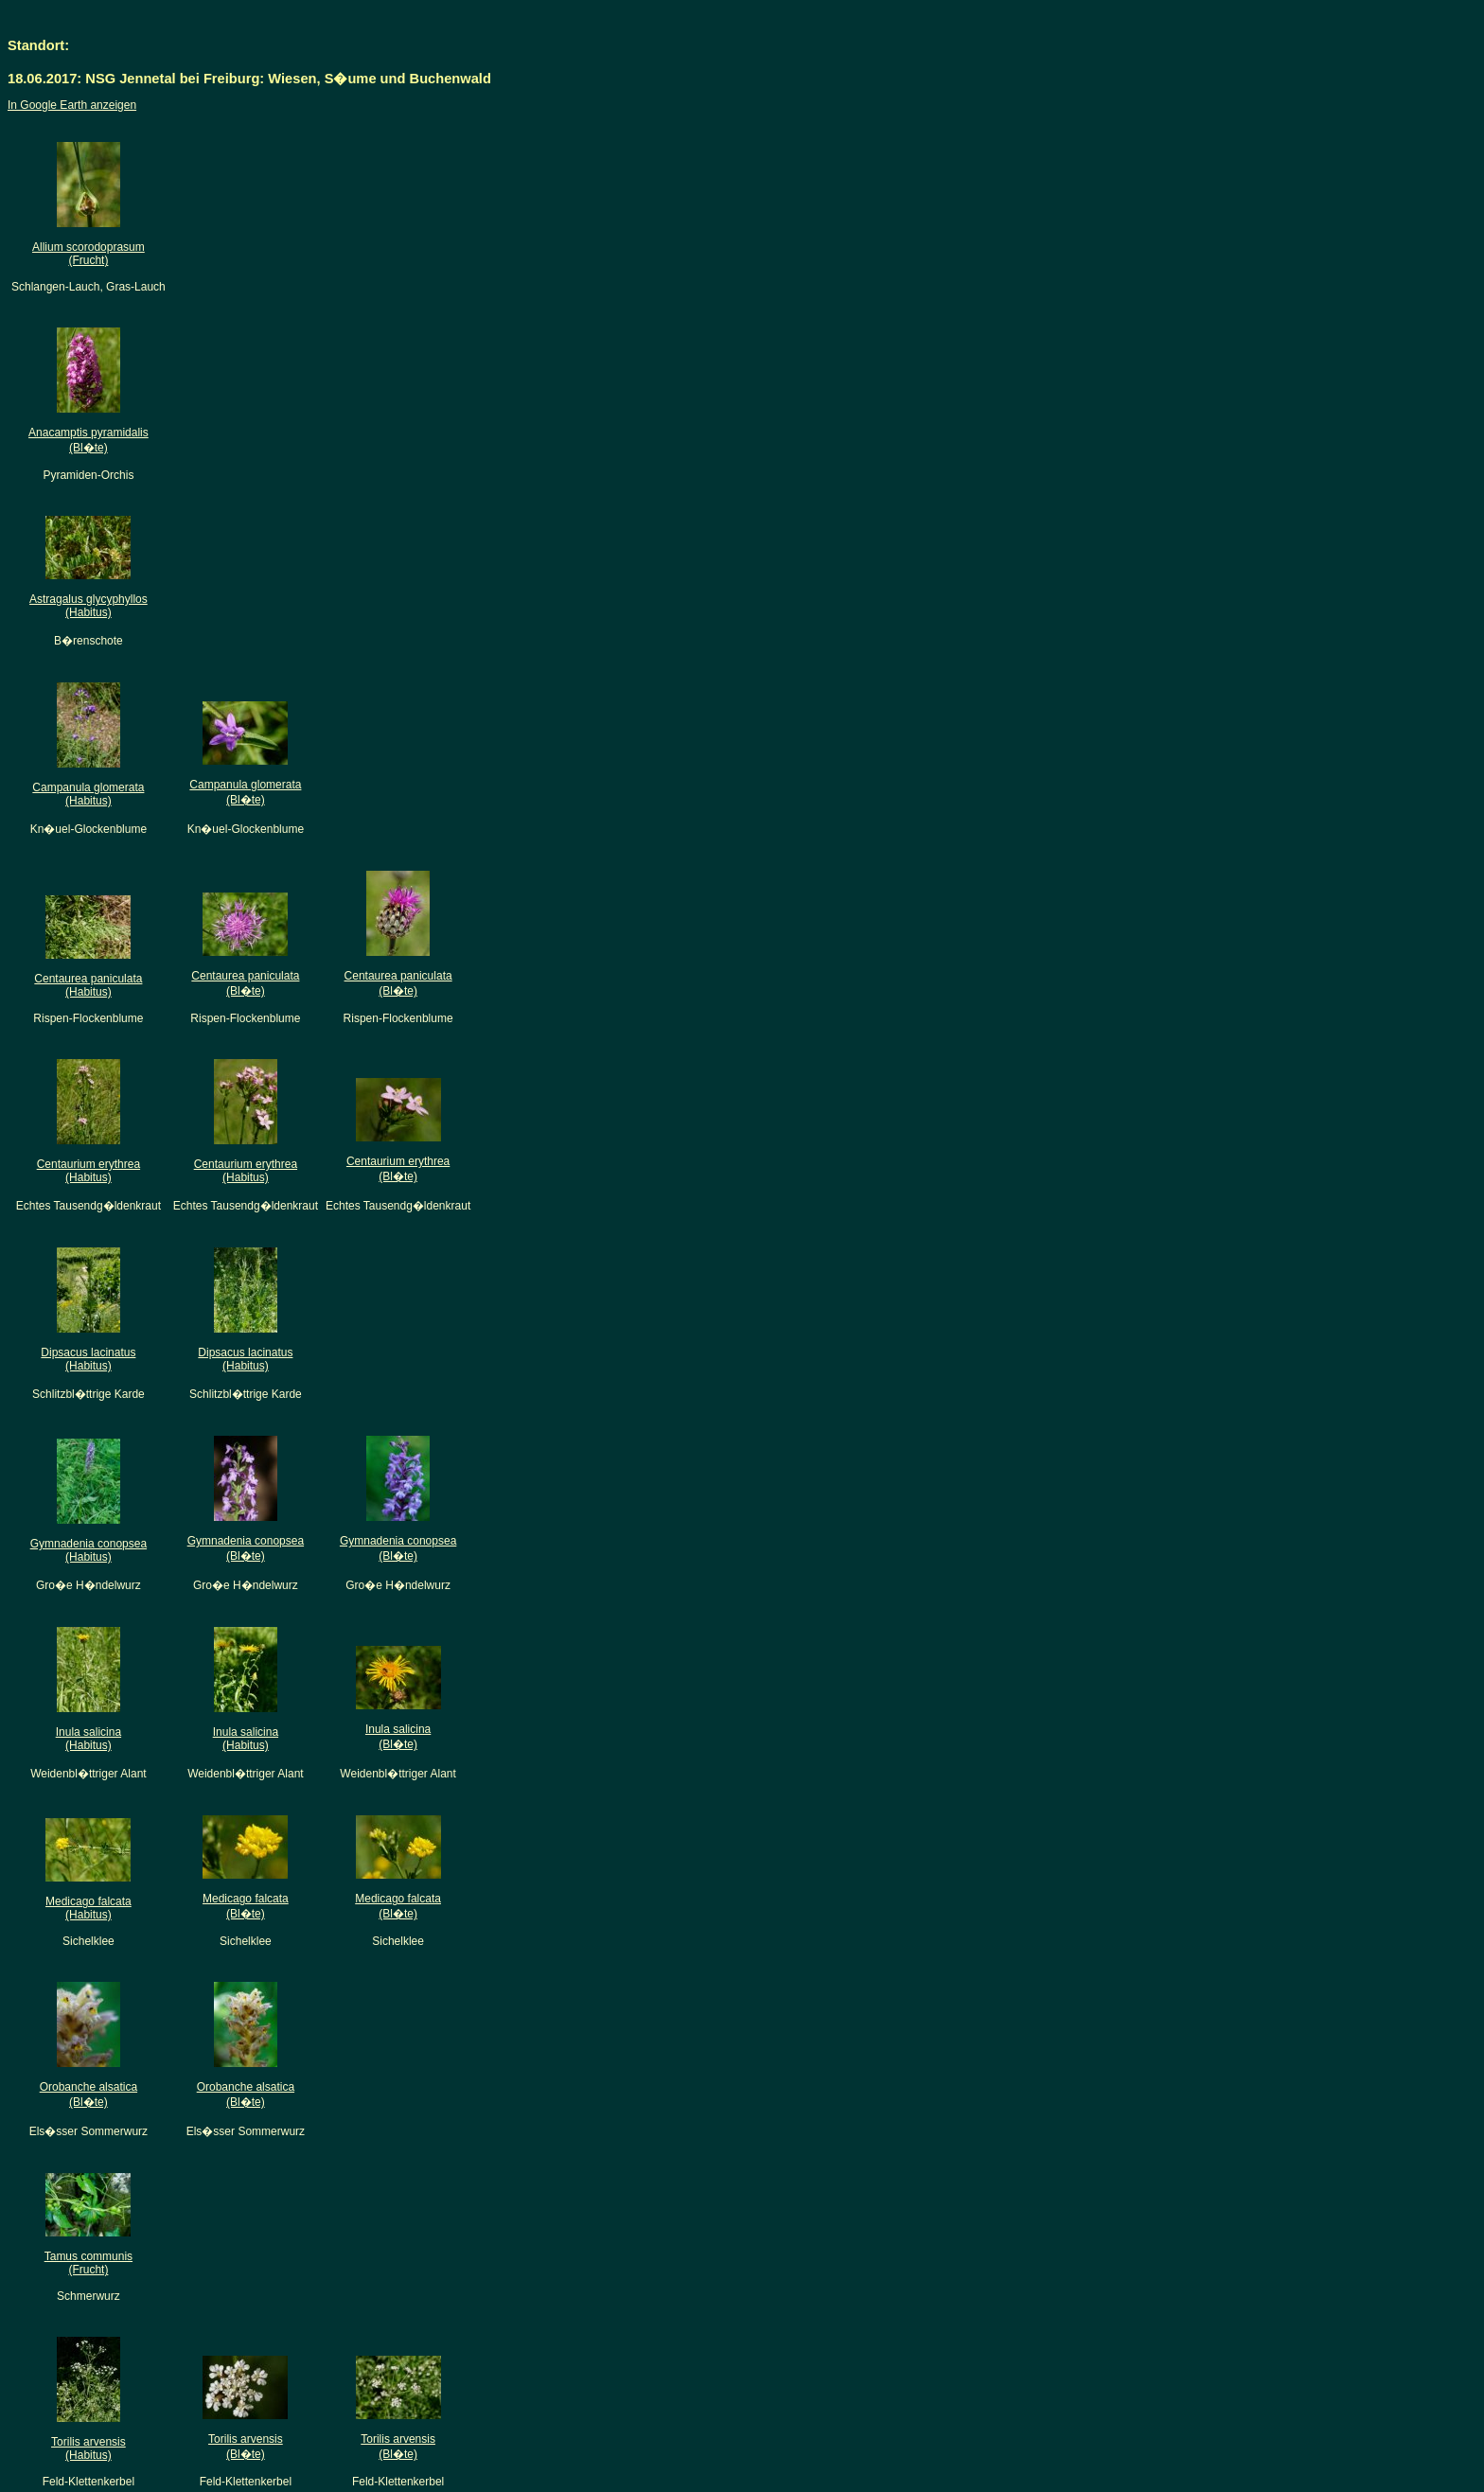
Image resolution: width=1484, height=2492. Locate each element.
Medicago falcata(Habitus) (88, 1908)
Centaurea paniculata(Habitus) (88, 985)
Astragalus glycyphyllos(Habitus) (88, 605)
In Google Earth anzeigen (72, 105)
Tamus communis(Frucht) (88, 2263)
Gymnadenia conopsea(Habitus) (88, 1550)
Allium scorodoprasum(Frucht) (88, 253)
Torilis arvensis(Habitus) (88, 2448)
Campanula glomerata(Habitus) (88, 794)
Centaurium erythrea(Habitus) (88, 1171)
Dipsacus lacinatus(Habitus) (88, 1359)
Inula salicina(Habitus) (88, 1738)
